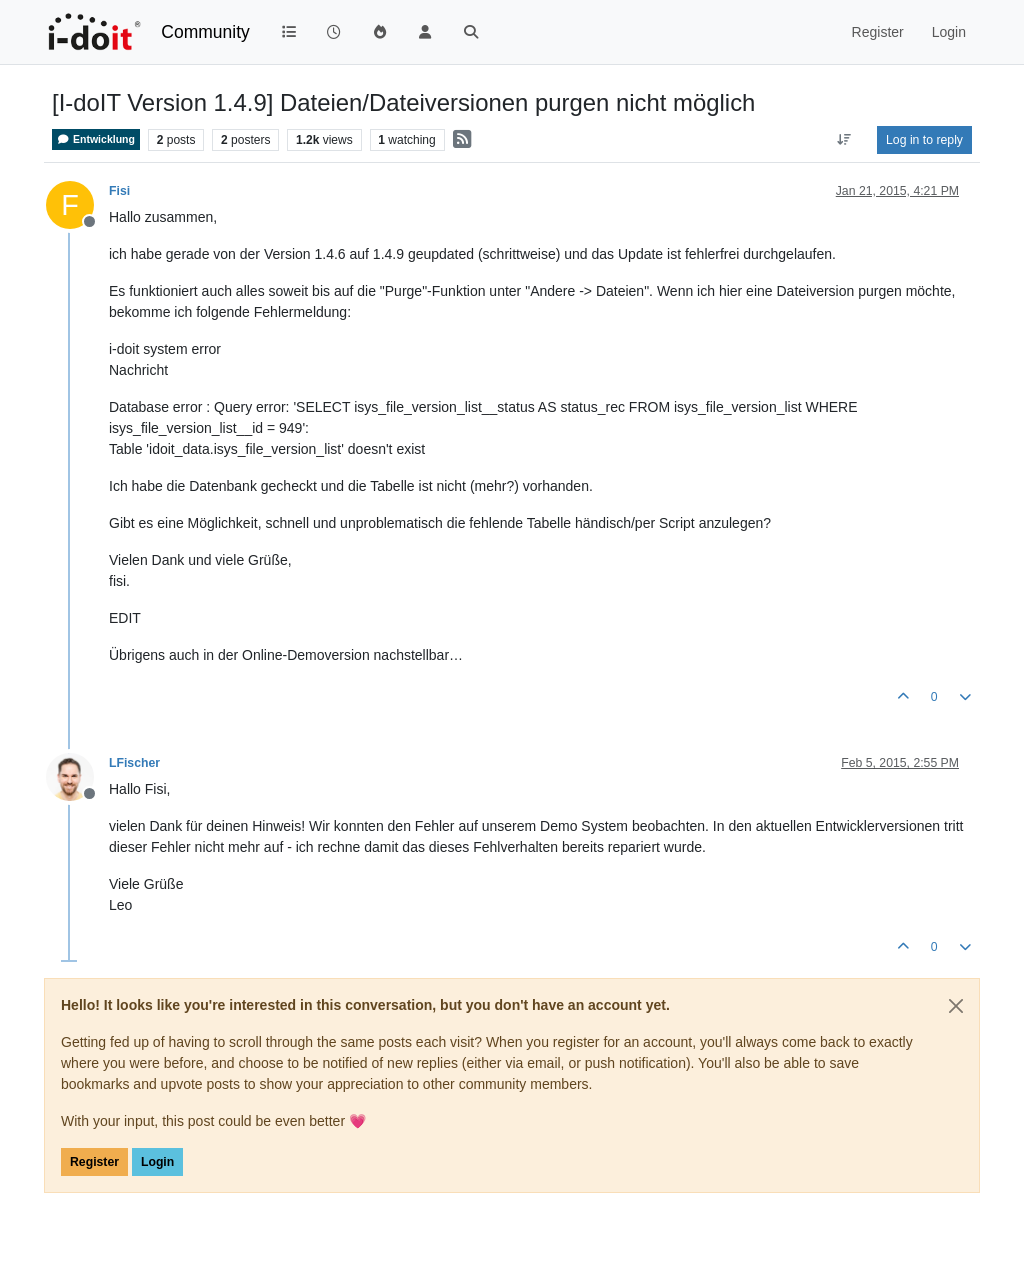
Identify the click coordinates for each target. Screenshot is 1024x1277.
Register (94, 1162)
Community (205, 32)
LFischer (134, 763)
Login (157, 1162)
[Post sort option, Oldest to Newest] (844, 140)
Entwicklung (96, 139)
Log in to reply (924, 140)
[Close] (956, 1006)
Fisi (119, 191)
